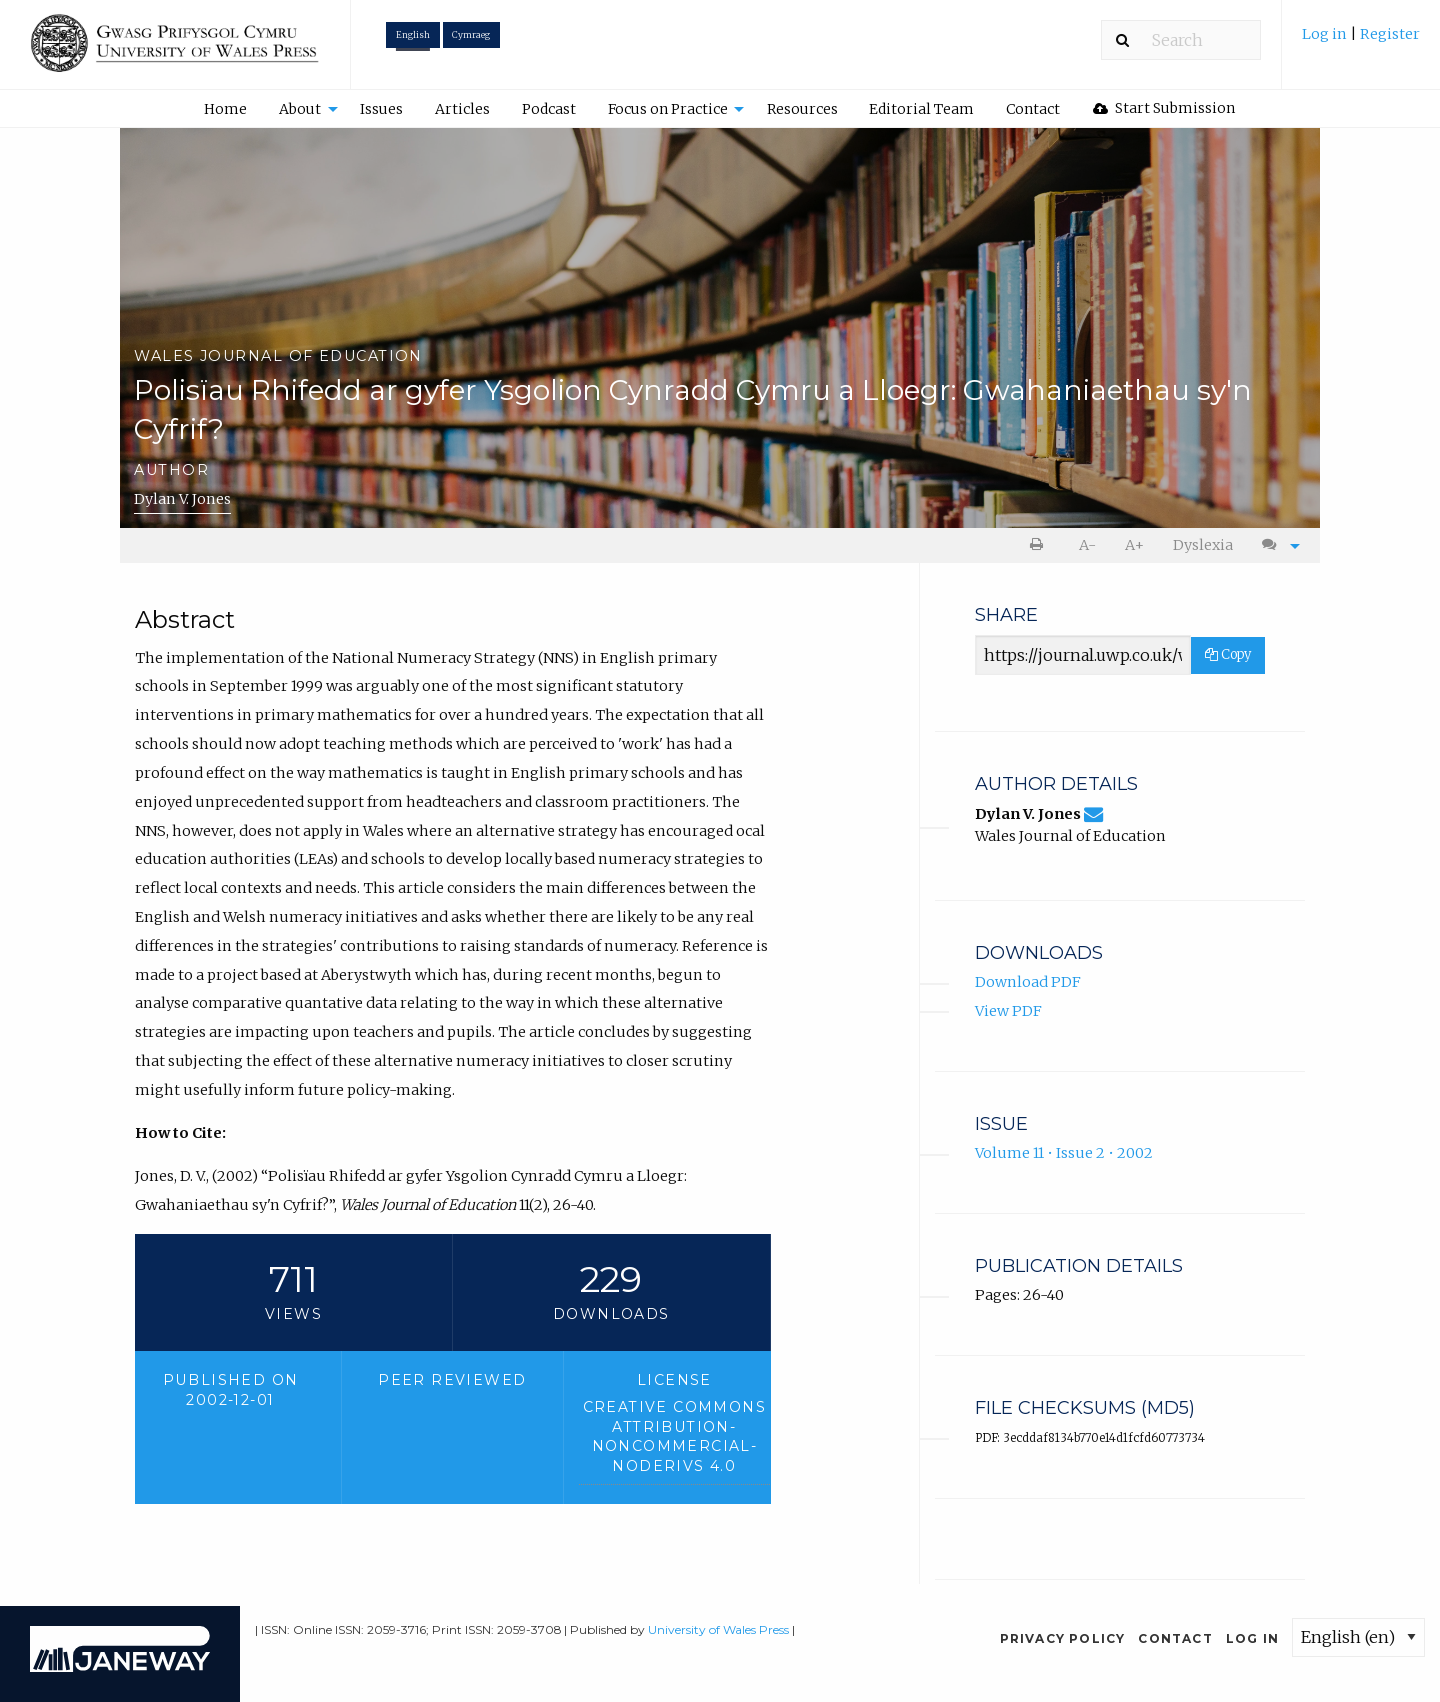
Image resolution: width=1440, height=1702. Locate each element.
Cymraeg (471, 35)
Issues (381, 109)
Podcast (549, 109)
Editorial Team (921, 109)
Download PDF (1028, 982)
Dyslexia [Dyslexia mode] (1203, 545)
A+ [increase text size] (1134, 545)
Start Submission (1164, 108)
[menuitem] (1361, 41)
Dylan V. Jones (182, 499)
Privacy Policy (1063, 1638)
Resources (802, 109)
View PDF (1008, 1011)
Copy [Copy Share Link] (1228, 654)
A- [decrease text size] (1087, 545)
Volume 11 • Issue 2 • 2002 (1064, 1153)
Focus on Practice (668, 109)
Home (225, 109)
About (300, 109)
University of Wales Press (718, 1629)
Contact (1033, 109)
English (413, 35)
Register (1390, 34)
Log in (1326, 34)
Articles (462, 109)
